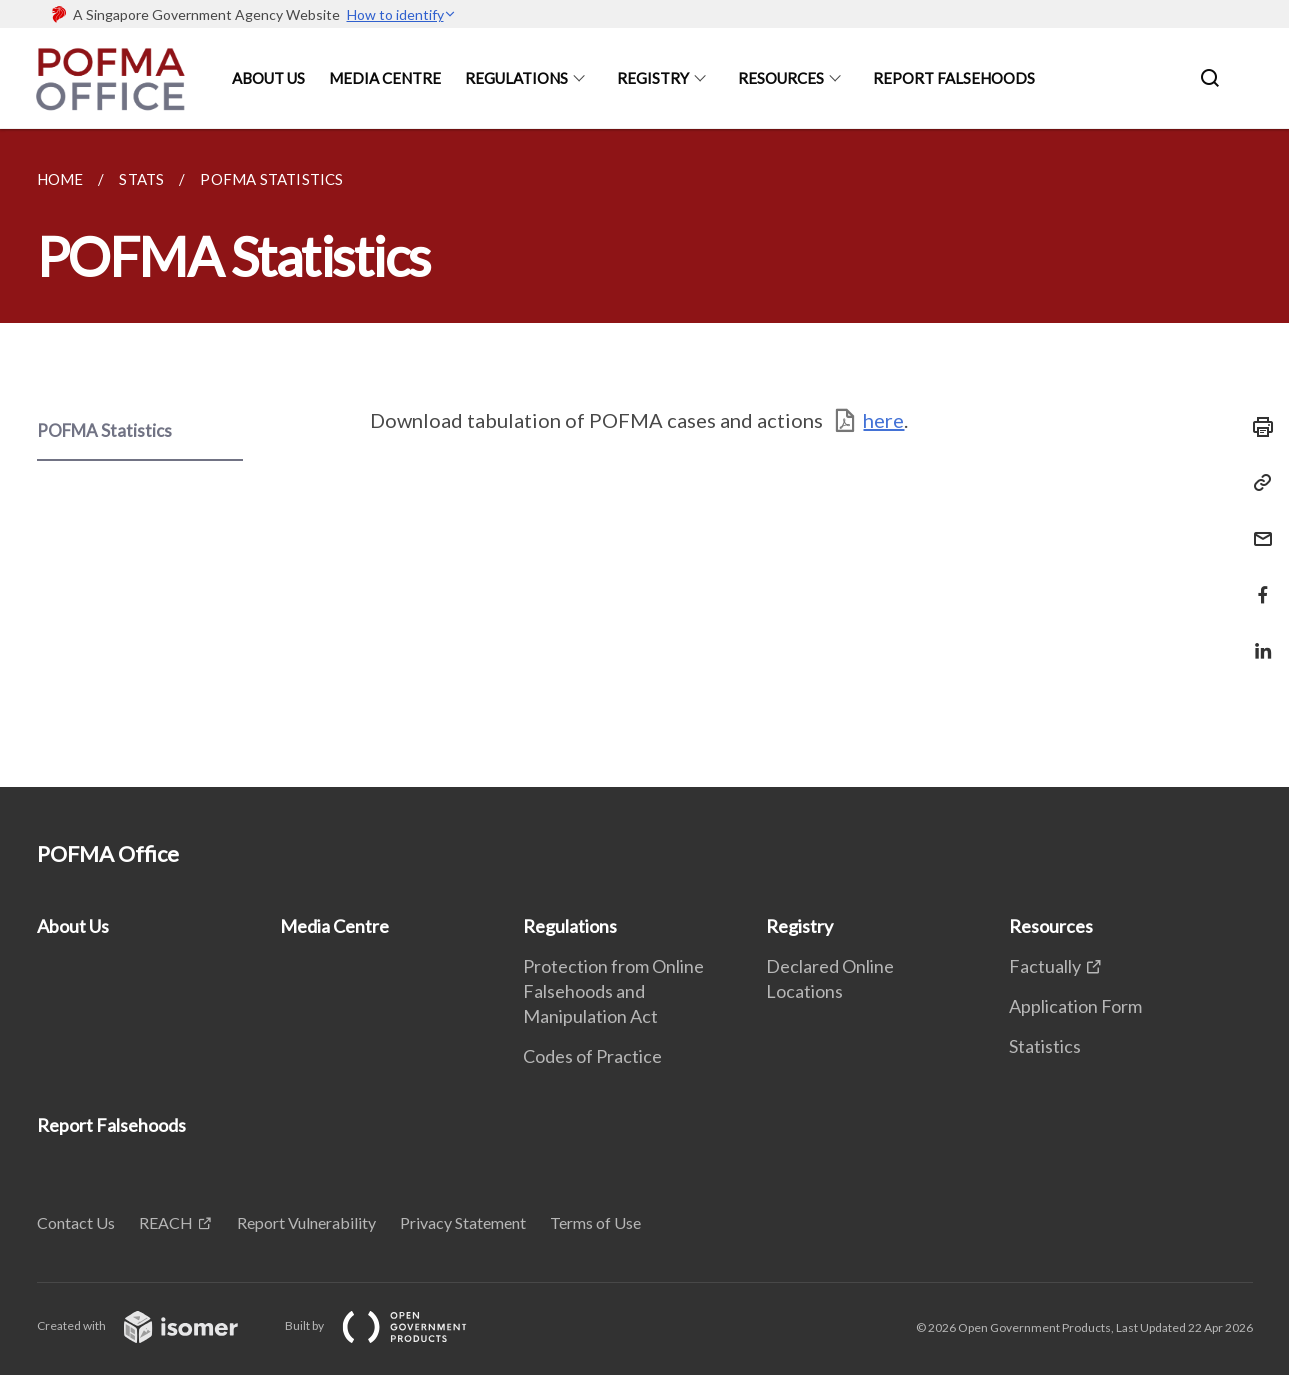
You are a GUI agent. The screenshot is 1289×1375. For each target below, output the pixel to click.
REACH (166, 1222)
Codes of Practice (592, 1056)
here (883, 420)
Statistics (1045, 1046)
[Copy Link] (1257, 483)
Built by (392, 1325)
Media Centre (385, 78)
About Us (268, 78)
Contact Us (76, 1222)
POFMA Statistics (104, 430)
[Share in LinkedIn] (1257, 638)
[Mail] (1257, 526)
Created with (153, 1325)
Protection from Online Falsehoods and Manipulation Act (613, 991)
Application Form (1075, 1006)
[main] (644, 458)
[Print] (1257, 427)
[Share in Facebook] (1257, 582)
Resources (781, 78)
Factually (1045, 966)
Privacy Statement (463, 1222)
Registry (653, 78)
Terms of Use (595, 1222)
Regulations (516, 78)
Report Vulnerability (306, 1222)
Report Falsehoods (954, 78)
